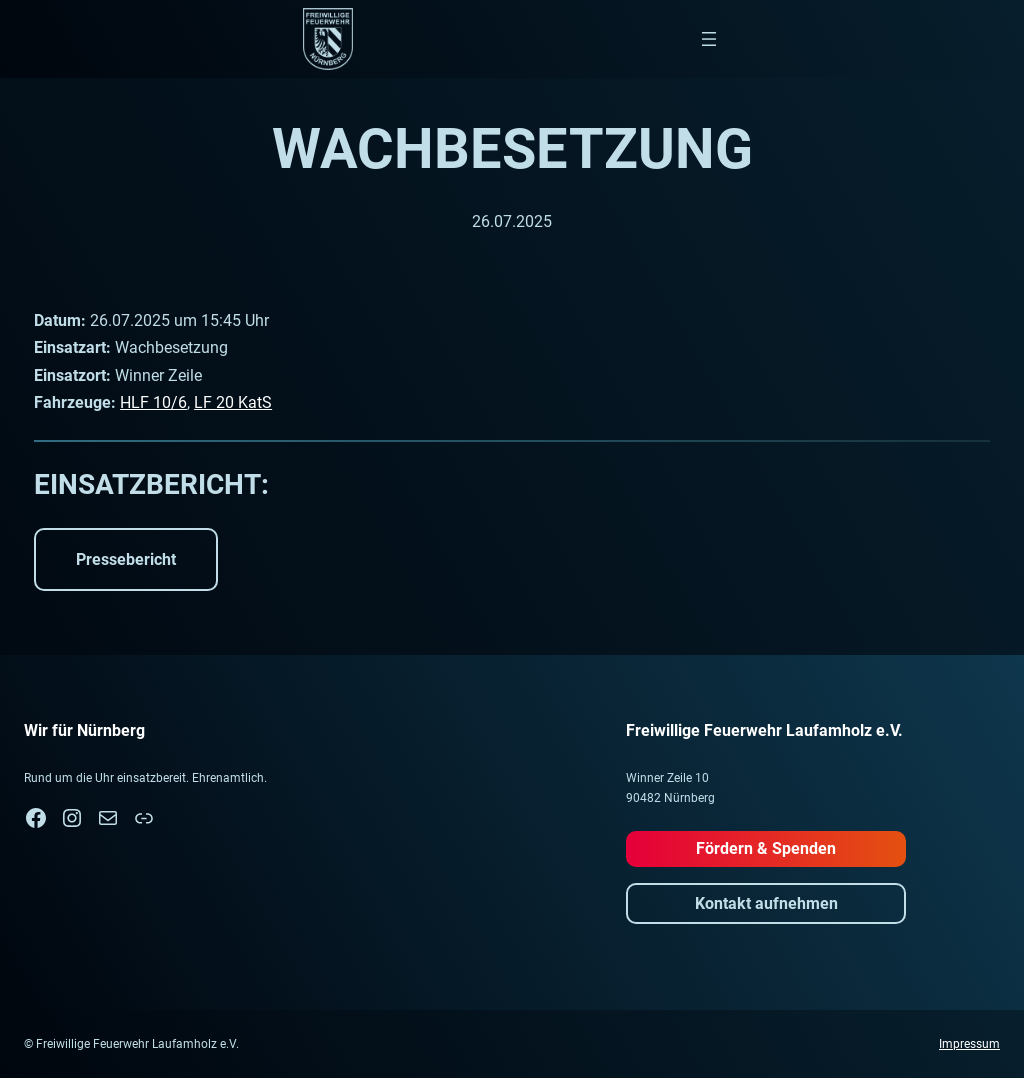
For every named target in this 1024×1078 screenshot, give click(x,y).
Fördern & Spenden (766, 848)
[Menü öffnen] (709, 39)
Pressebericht (126, 559)
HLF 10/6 (153, 402)
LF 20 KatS (233, 402)
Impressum (969, 1044)
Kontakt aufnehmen (766, 903)
